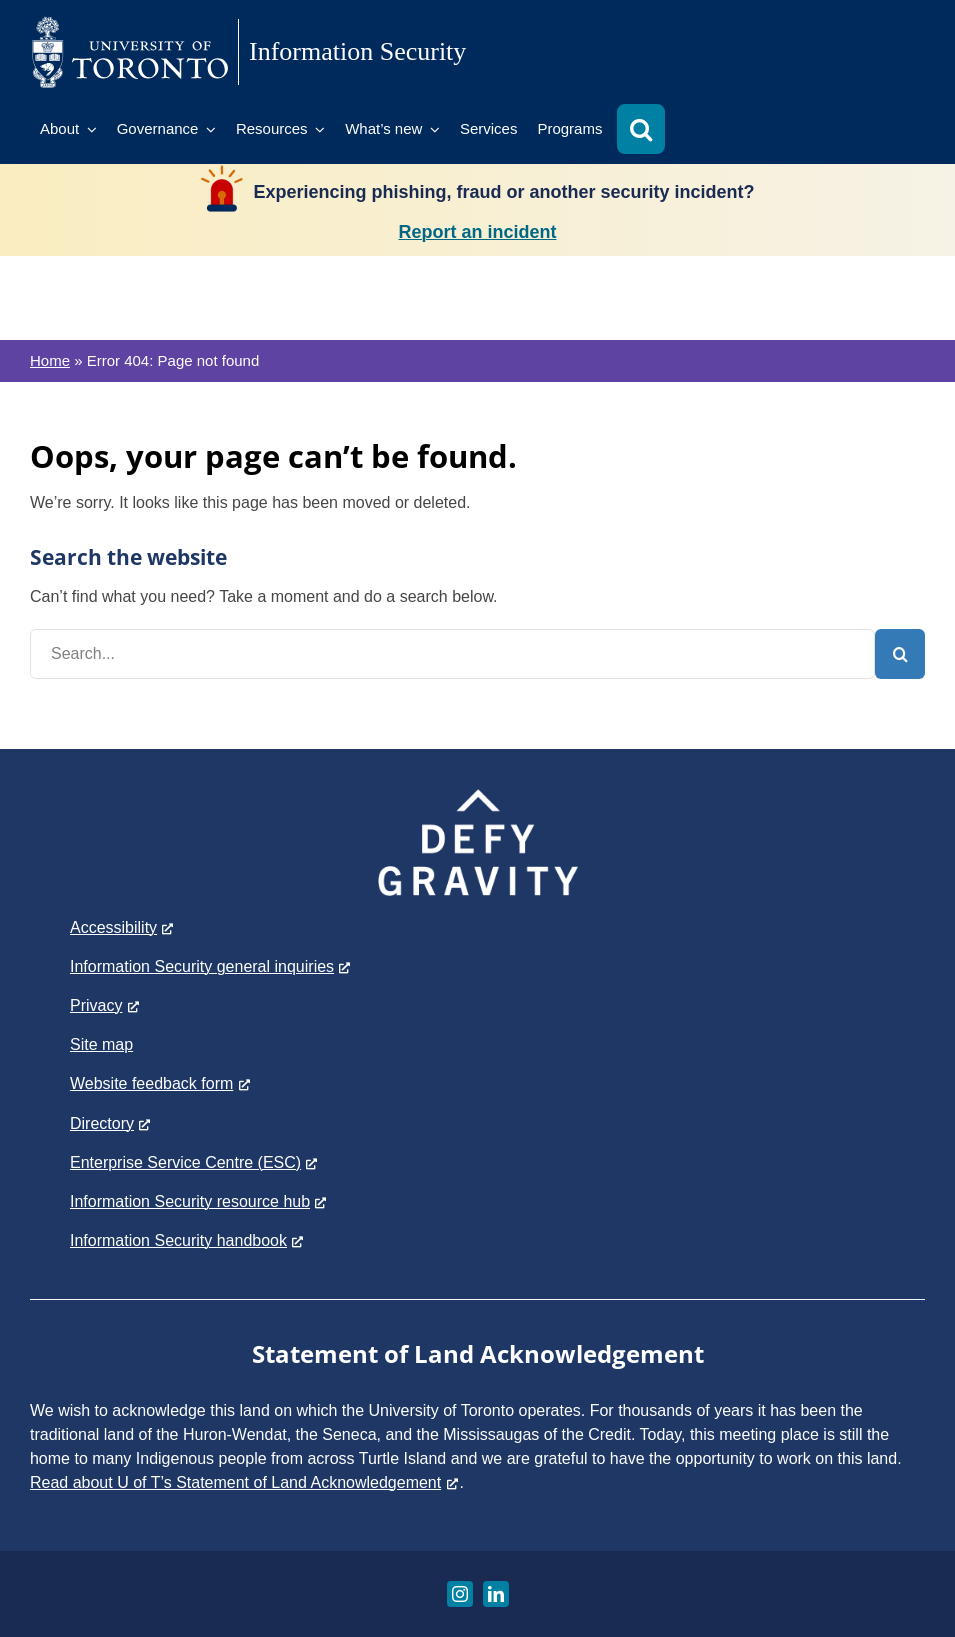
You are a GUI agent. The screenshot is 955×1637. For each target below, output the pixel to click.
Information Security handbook (187, 1240)
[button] (641, 129)
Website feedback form (161, 1083)
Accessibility (122, 927)
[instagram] (460, 1594)
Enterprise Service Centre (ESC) (194, 1162)
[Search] (900, 654)
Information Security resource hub (199, 1201)
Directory (111, 1123)
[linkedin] (496, 1594)
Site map (101, 1044)
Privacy (105, 1005)
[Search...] (452, 654)
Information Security (357, 51)
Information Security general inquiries (211, 966)
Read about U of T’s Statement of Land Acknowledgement (245, 1482)
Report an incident (477, 232)
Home (50, 360)
